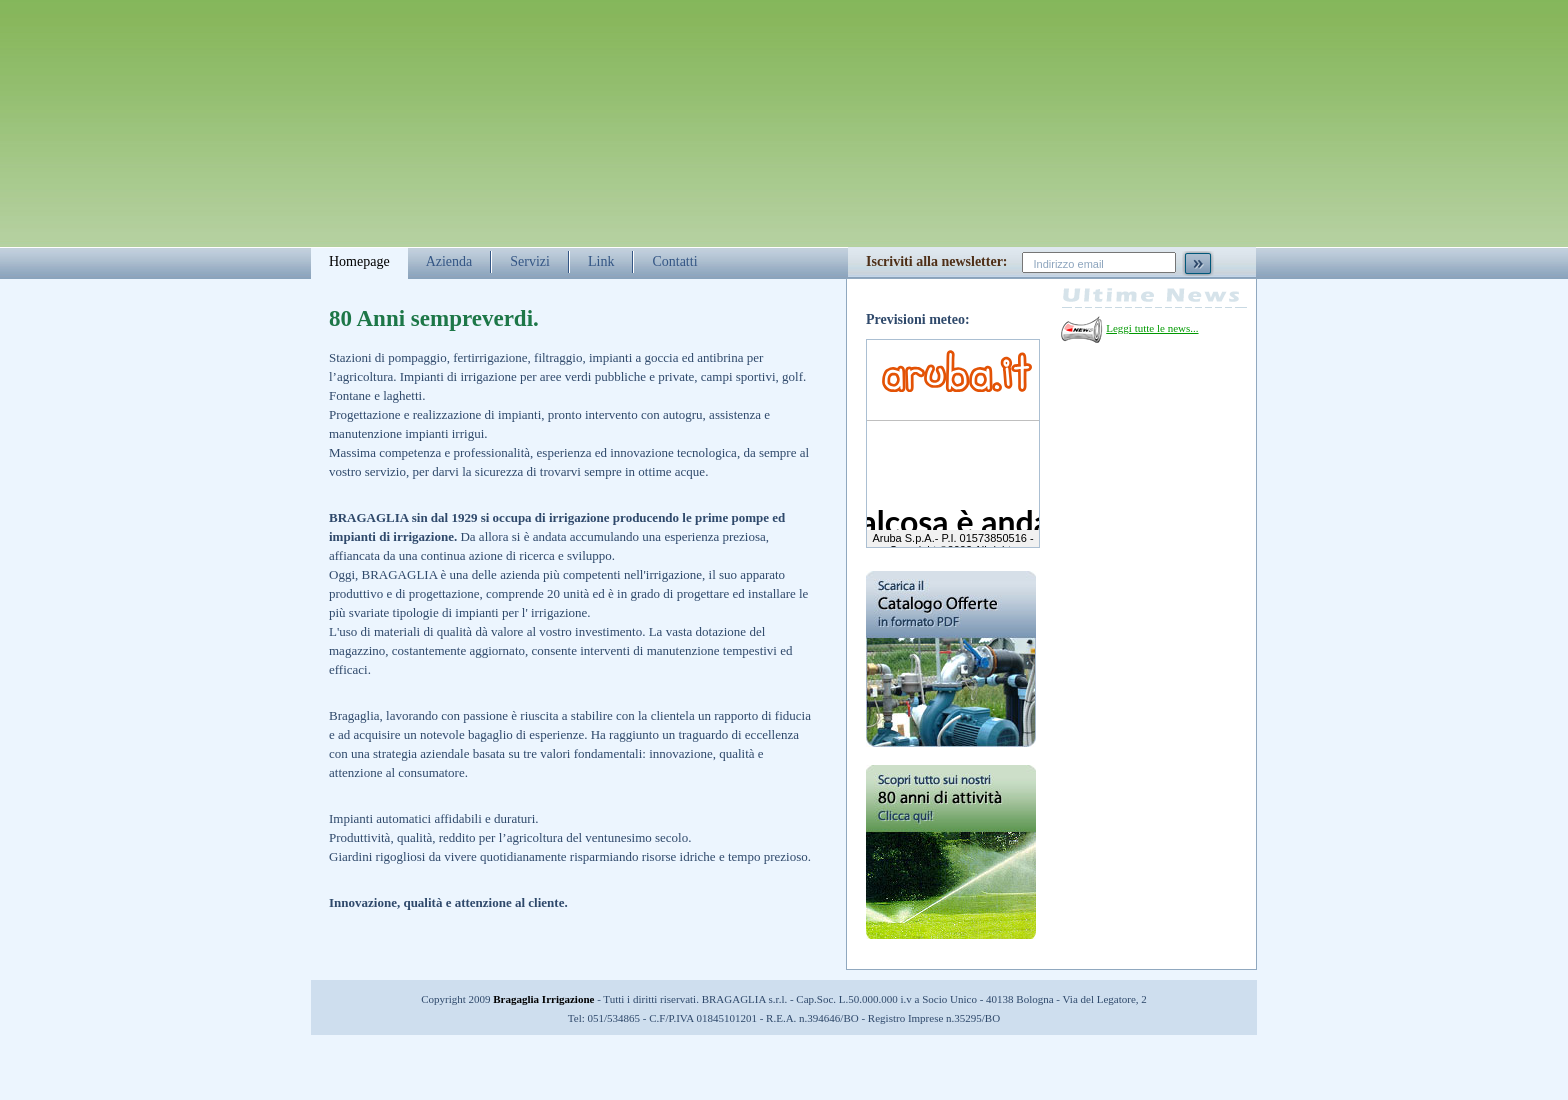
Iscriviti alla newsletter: (937, 261)
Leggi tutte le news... (1152, 328)
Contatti (674, 261)
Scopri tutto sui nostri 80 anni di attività (951, 867)
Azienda (449, 261)
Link (601, 261)
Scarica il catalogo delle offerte (951, 659)
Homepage (359, 261)
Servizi (530, 261)
